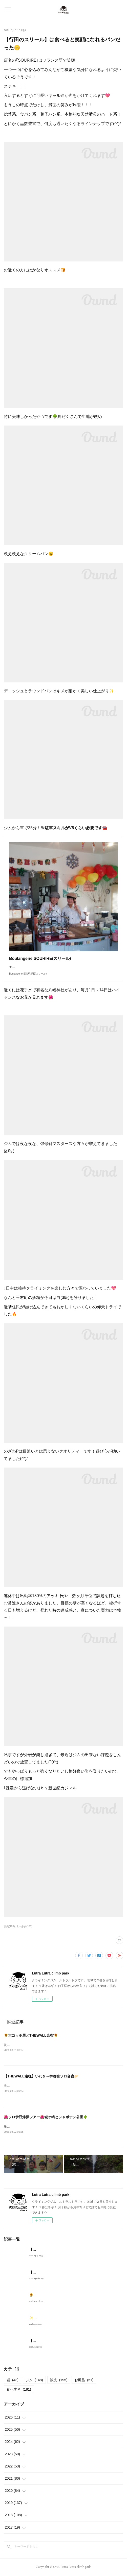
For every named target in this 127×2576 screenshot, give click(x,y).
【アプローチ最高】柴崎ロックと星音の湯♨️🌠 (67, 2273)
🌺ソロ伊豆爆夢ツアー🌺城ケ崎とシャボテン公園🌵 (46, 2118)
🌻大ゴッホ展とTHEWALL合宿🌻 (31, 2035)
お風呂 (83, 2381)
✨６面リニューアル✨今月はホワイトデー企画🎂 (69, 2319)
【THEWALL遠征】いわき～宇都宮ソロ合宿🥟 (41, 2076)
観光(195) (9, 1926)
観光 (59, 2381)
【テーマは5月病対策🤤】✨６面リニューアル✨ (68, 2250)
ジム (34, 2381)
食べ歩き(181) (24, 1926)
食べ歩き (19, 2390)
